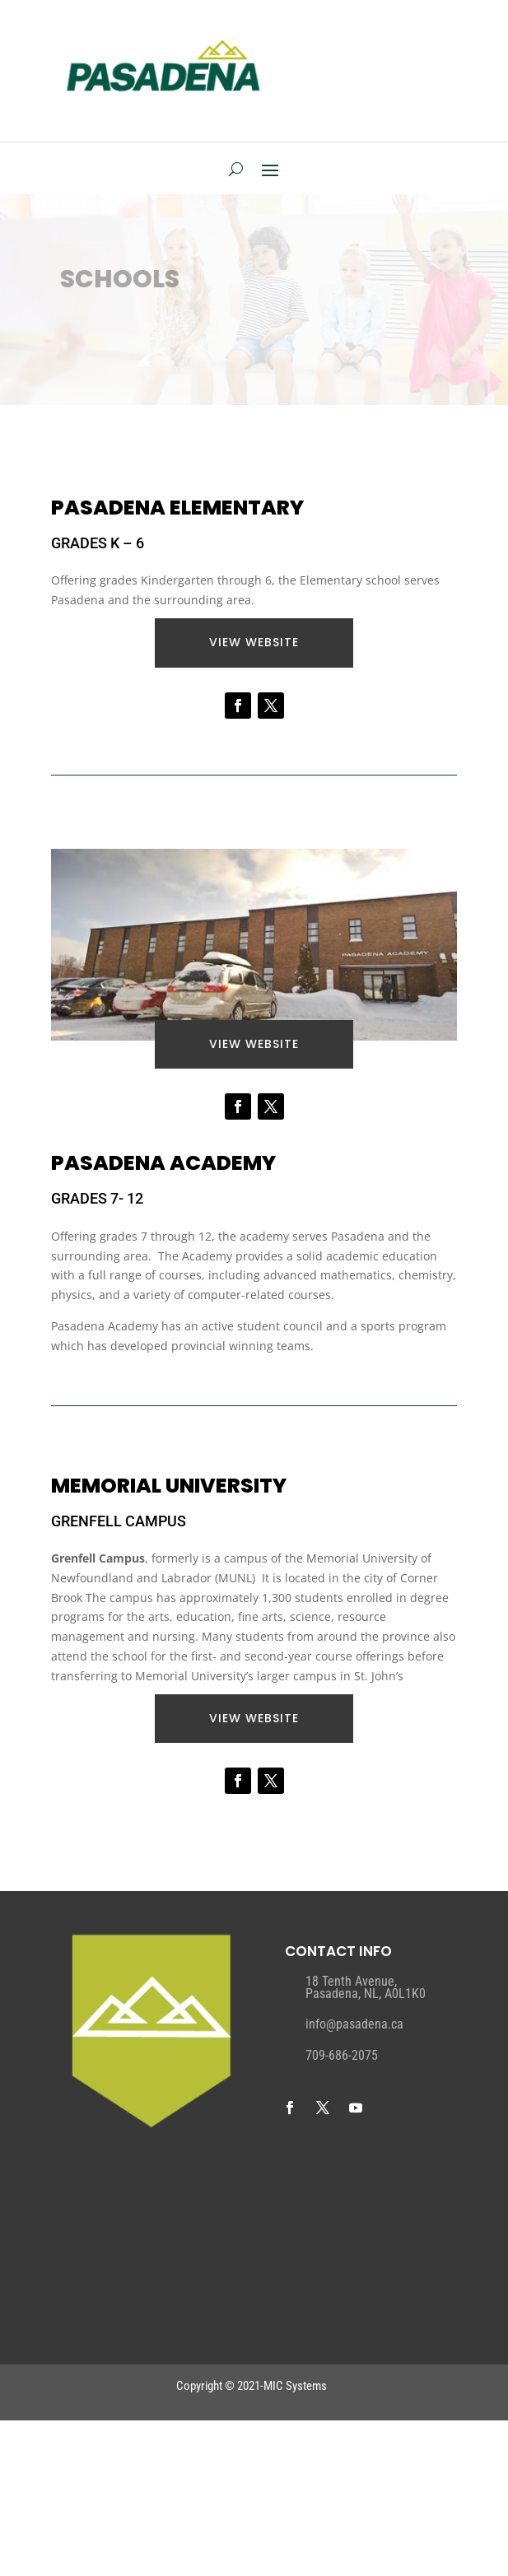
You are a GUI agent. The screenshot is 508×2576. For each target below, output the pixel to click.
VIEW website (254, 642)
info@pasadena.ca (354, 2024)
